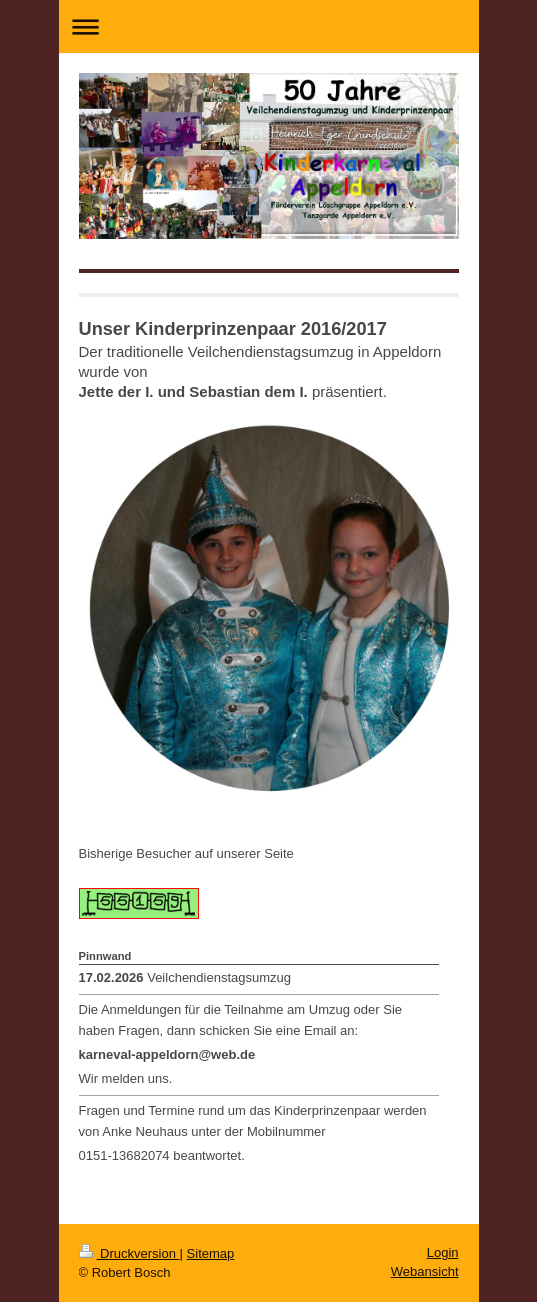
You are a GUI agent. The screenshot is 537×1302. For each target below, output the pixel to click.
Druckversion (129, 1253)
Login (443, 1252)
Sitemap (211, 1253)
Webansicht (425, 1271)
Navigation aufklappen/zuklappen (269, 26)
